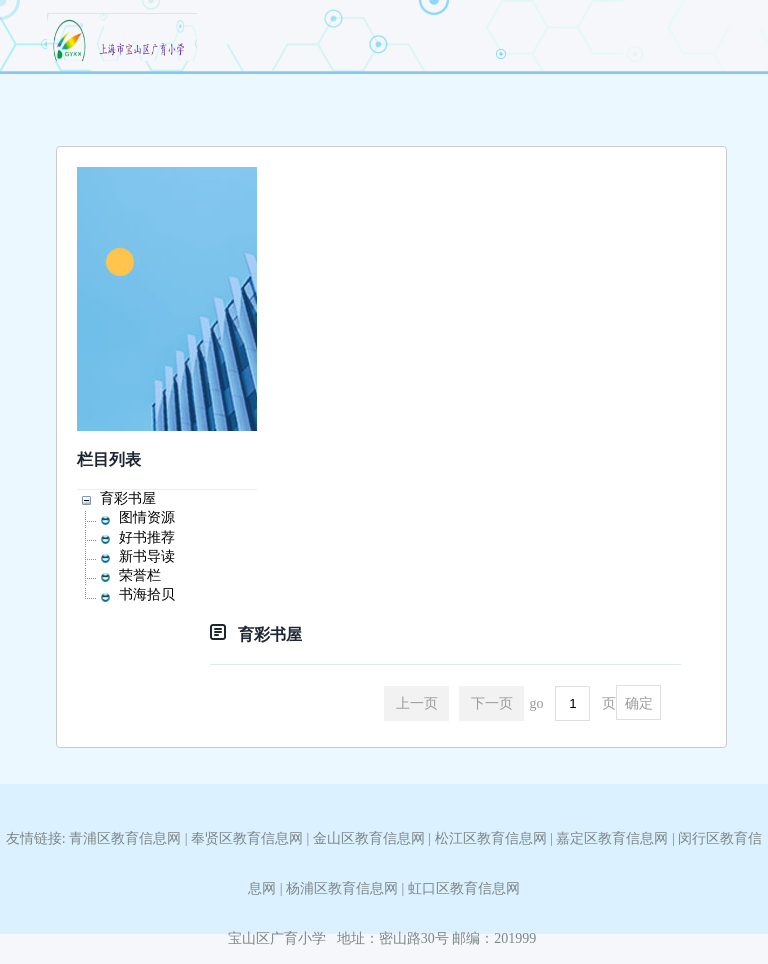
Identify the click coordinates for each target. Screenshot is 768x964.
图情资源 (147, 517)
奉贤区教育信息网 (247, 838)
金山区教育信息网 (369, 838)
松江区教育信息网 (491, 838)
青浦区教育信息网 (125, 838)
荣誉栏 (140, 575)
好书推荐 (147, 537)
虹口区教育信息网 (464, 888)
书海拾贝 (147, 594)
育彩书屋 (128, 498)
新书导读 (147, 556)
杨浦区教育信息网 (342, 888)
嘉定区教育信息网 (612, 838)
